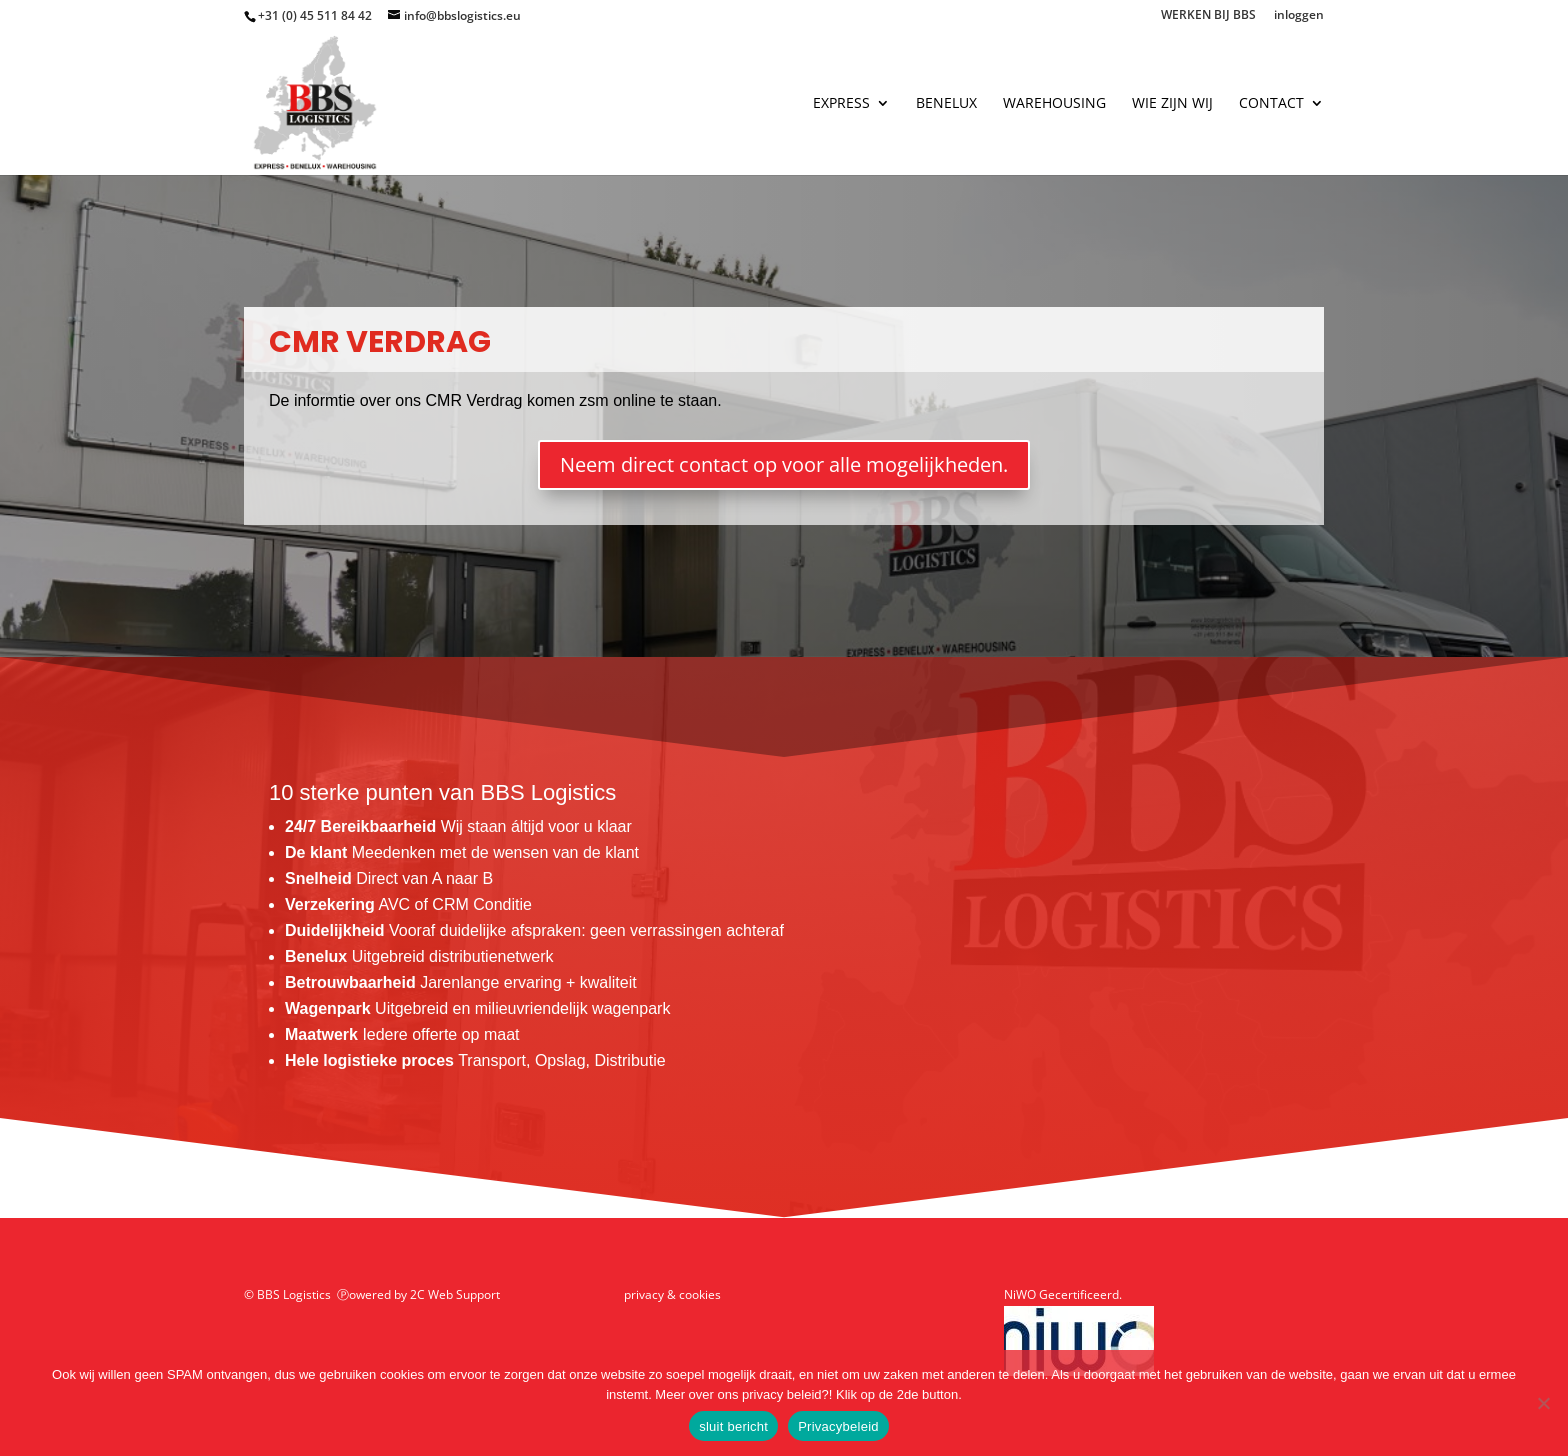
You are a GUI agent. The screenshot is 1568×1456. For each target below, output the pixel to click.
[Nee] (1543, 1403)
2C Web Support (455, 1294)
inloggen (1299, 16)
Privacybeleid (838, 1426)
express (841, 104)
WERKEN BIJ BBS (1208, 16)
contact (1271, 104)
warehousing (1054, 104)
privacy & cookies (672, 1294)
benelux (946, 104)
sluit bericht (733, 1426)
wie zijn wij (1172, 104)
